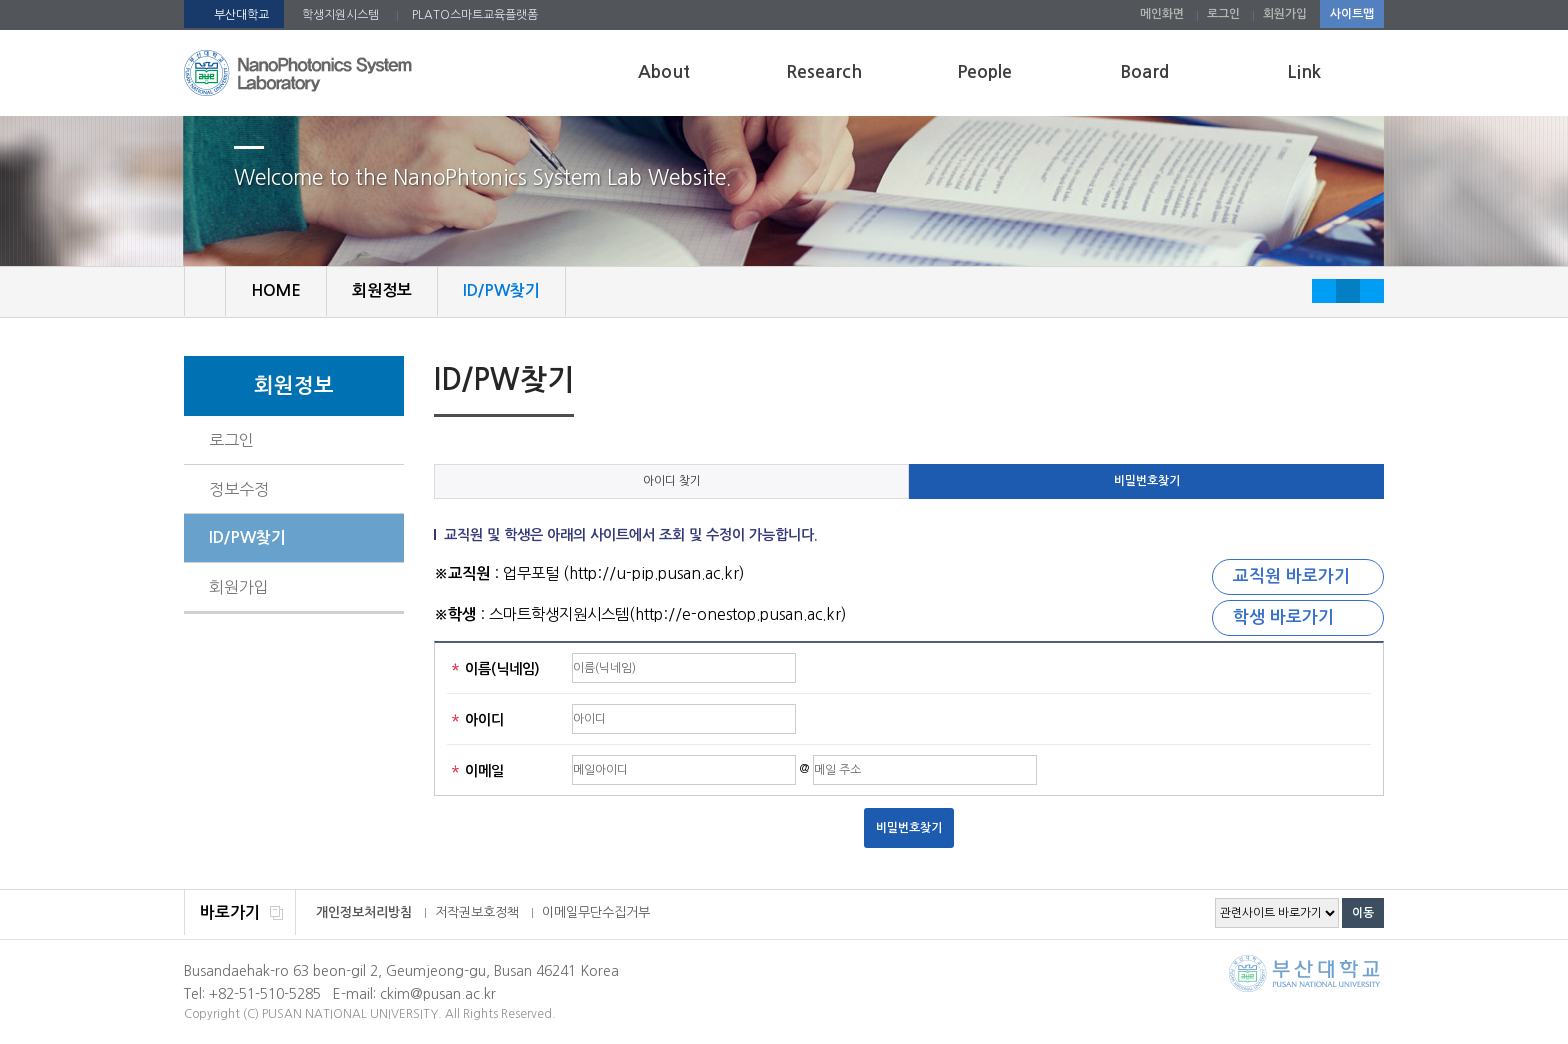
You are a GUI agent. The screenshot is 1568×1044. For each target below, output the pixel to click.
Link (1304, 72)
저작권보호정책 (477, 912)
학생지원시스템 (340, 15)
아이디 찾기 (672, 481)
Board (1144, 72)
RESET (1348, 291)
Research (824, 72)
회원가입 (1285, 14)
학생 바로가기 (1283, 617)
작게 (1324, 291)
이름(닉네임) (496, 670)
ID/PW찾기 (247, 537)
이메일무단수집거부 (596, 912)
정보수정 (239, 489)
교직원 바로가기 (1291, 576)
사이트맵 (1352, 14)
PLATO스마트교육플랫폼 (475, 15)
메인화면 (1162, 14)
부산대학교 (241, 15)
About (664, 72)
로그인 (1223, 14)
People (984, 72)
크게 (1372, 291)
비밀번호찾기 (1147, 481)
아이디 (478, 721)
